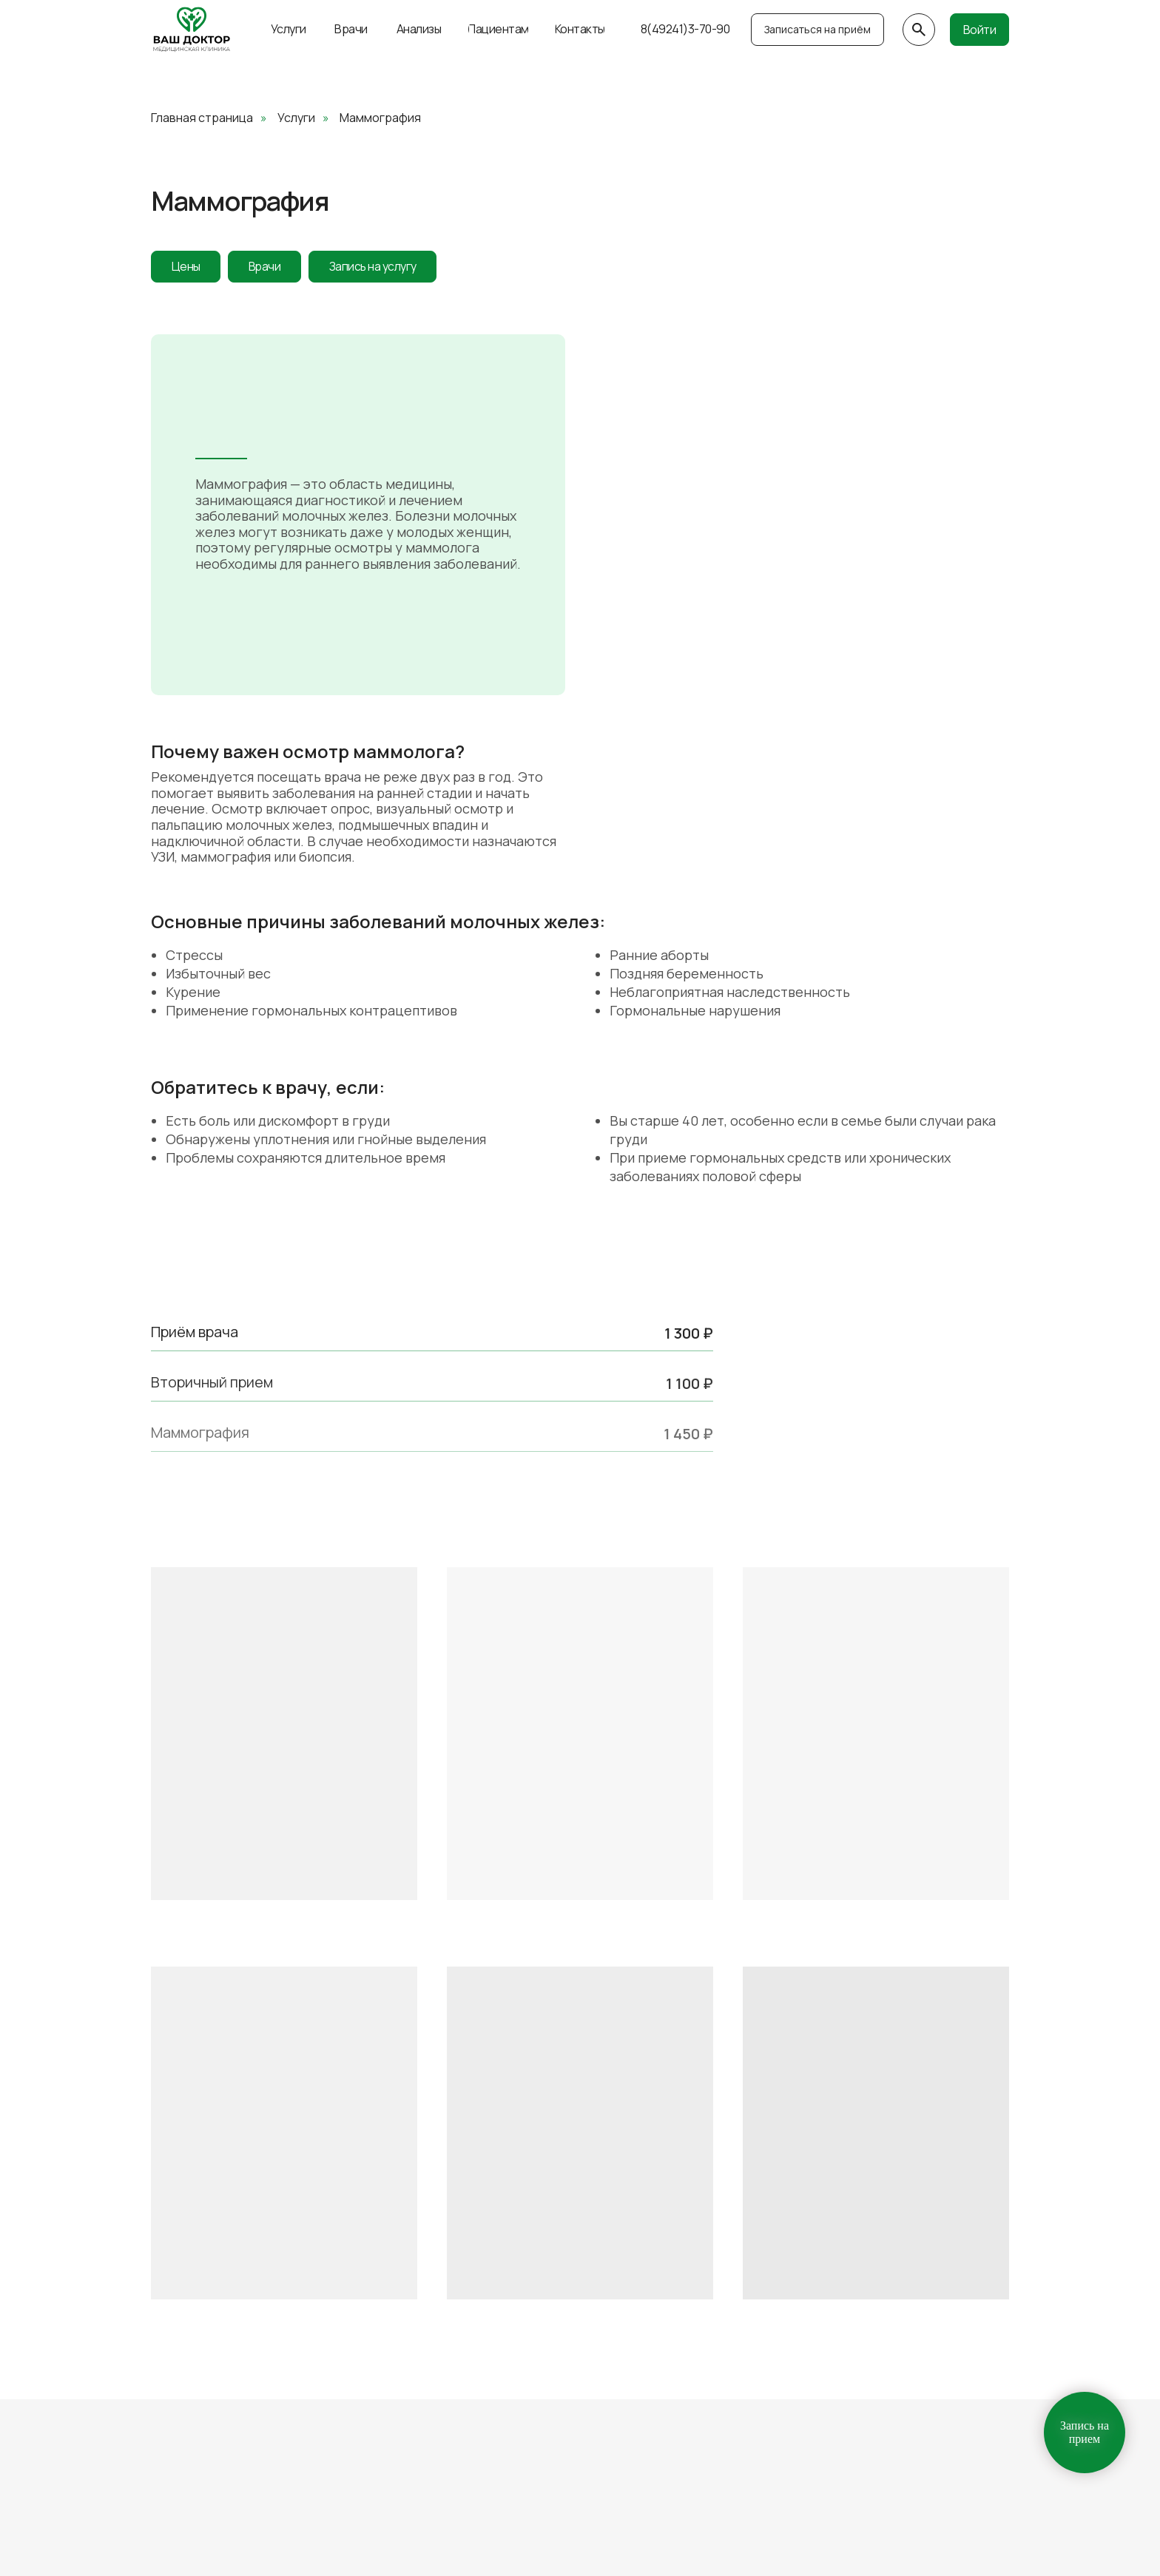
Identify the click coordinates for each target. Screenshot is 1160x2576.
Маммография (380, 118)
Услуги (296, 118)
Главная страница (202, 118)
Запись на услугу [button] (399, 268)
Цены (190, 268)
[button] (817, 29)
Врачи (277, 268)
